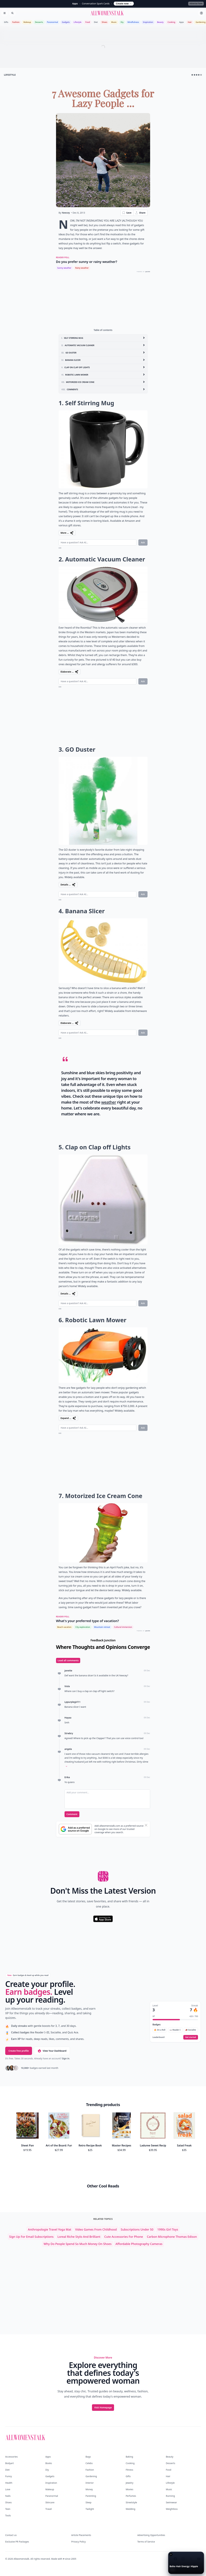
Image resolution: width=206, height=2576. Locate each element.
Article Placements (81, 2535)
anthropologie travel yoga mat (49, 2229)
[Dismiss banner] (146, 1825)
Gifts (6, 22)
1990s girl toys (167, 2229)
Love (7, 2489)
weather (108, 1102)
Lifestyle (78, 22)
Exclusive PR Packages (17, 2541)
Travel (48, 2508)
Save (127, 212)
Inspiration (148, 22)
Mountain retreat (102, 1627)
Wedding (130, 2508)
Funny (8, 2476)
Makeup (27, 22)
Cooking (171, 22)
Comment (71, 1814)
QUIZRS (147, 271)
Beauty (160, 22)
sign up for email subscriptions (31, 2237)
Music (114, 22)
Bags (88, 2456)
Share (140, 212)
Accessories (11, 2456)
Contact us (11, 2535)
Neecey (66, 212)
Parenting (91, 2495)
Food (87, 22)
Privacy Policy (78, 2541)
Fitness (129, 2469)
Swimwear (171, 2502)
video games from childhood (96, 2229)
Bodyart (9, 2463)
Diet (96, 22)
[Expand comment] (66, 1766)
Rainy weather (82, 268)
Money (89, 2489)
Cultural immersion (123, 1627)
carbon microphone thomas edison (172, 2237)
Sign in (65, 2058)
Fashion (16, 22)
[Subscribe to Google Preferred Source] (75, 1829)
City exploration (82, 1627)
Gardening (91, 2476)
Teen (7, 2508)
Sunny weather (64, 268)
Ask (143, 542)
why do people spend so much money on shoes (78, 2244)
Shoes (104, 22)
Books (48, 2463)
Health (8, 2482)
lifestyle (10, 74)
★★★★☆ (196, 74)
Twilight (90, 2508)
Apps (181, 22)
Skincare (49, 2502)
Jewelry (129, 2482)
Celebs (89, 2463)
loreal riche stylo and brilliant (79, 2237)
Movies (129, 2489)
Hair (190, 22)
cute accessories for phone (123, 2237)
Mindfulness (133, 22)
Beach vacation (64, 1627)
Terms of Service (146, 2541)
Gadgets (66, 22)
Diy (122, 22)
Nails (7, 2495)
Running (170, 2495)
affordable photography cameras (138, 2244)
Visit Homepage (103, 2407)
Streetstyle (131, 2502)
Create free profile (18, 2050)
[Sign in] (201, 13)
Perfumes (131, 2495)
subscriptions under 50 (137, 2229)
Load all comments (68, 1660)
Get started (190, 2037)
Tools (8, 2515)
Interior (90, 2482)
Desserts (39, 22)
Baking (129, 2456)
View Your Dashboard (51, 2051)
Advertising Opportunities (151, 2535)
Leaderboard (159, 2037)
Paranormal (52, 22)
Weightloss (172, 2508)
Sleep (88, 2502)
